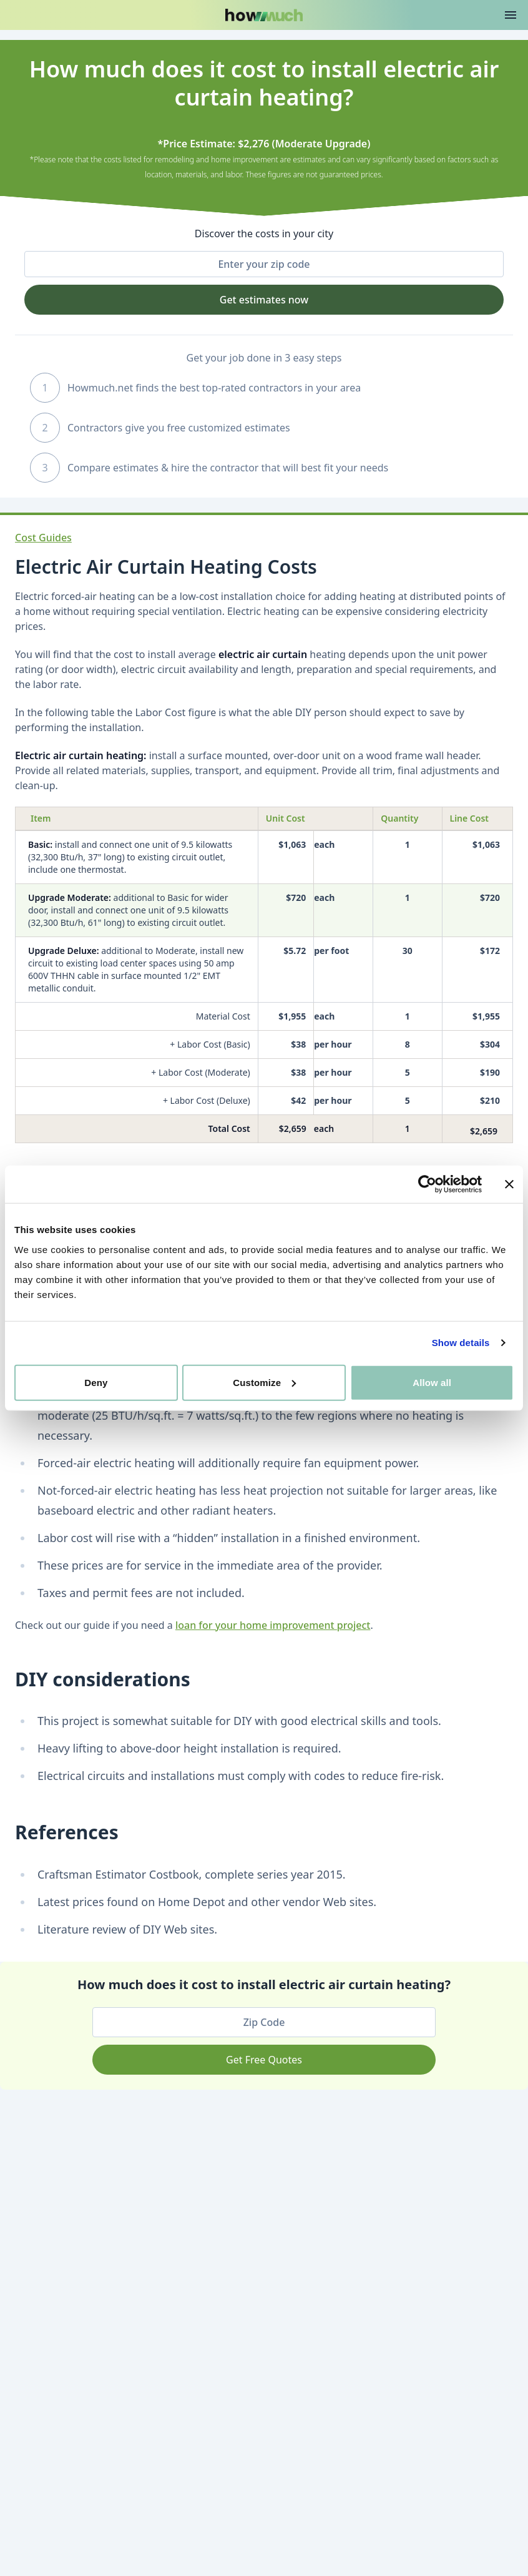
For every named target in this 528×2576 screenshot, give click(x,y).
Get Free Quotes (264, 2060)
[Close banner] (509, 1184)
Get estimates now (264, 300)
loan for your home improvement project (273, 1625)
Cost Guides (43, 537)
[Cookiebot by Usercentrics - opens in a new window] (427, 1184)
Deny (95, 1382)
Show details (461, 1342)
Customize (264, 1382)
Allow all (432, 1382)
